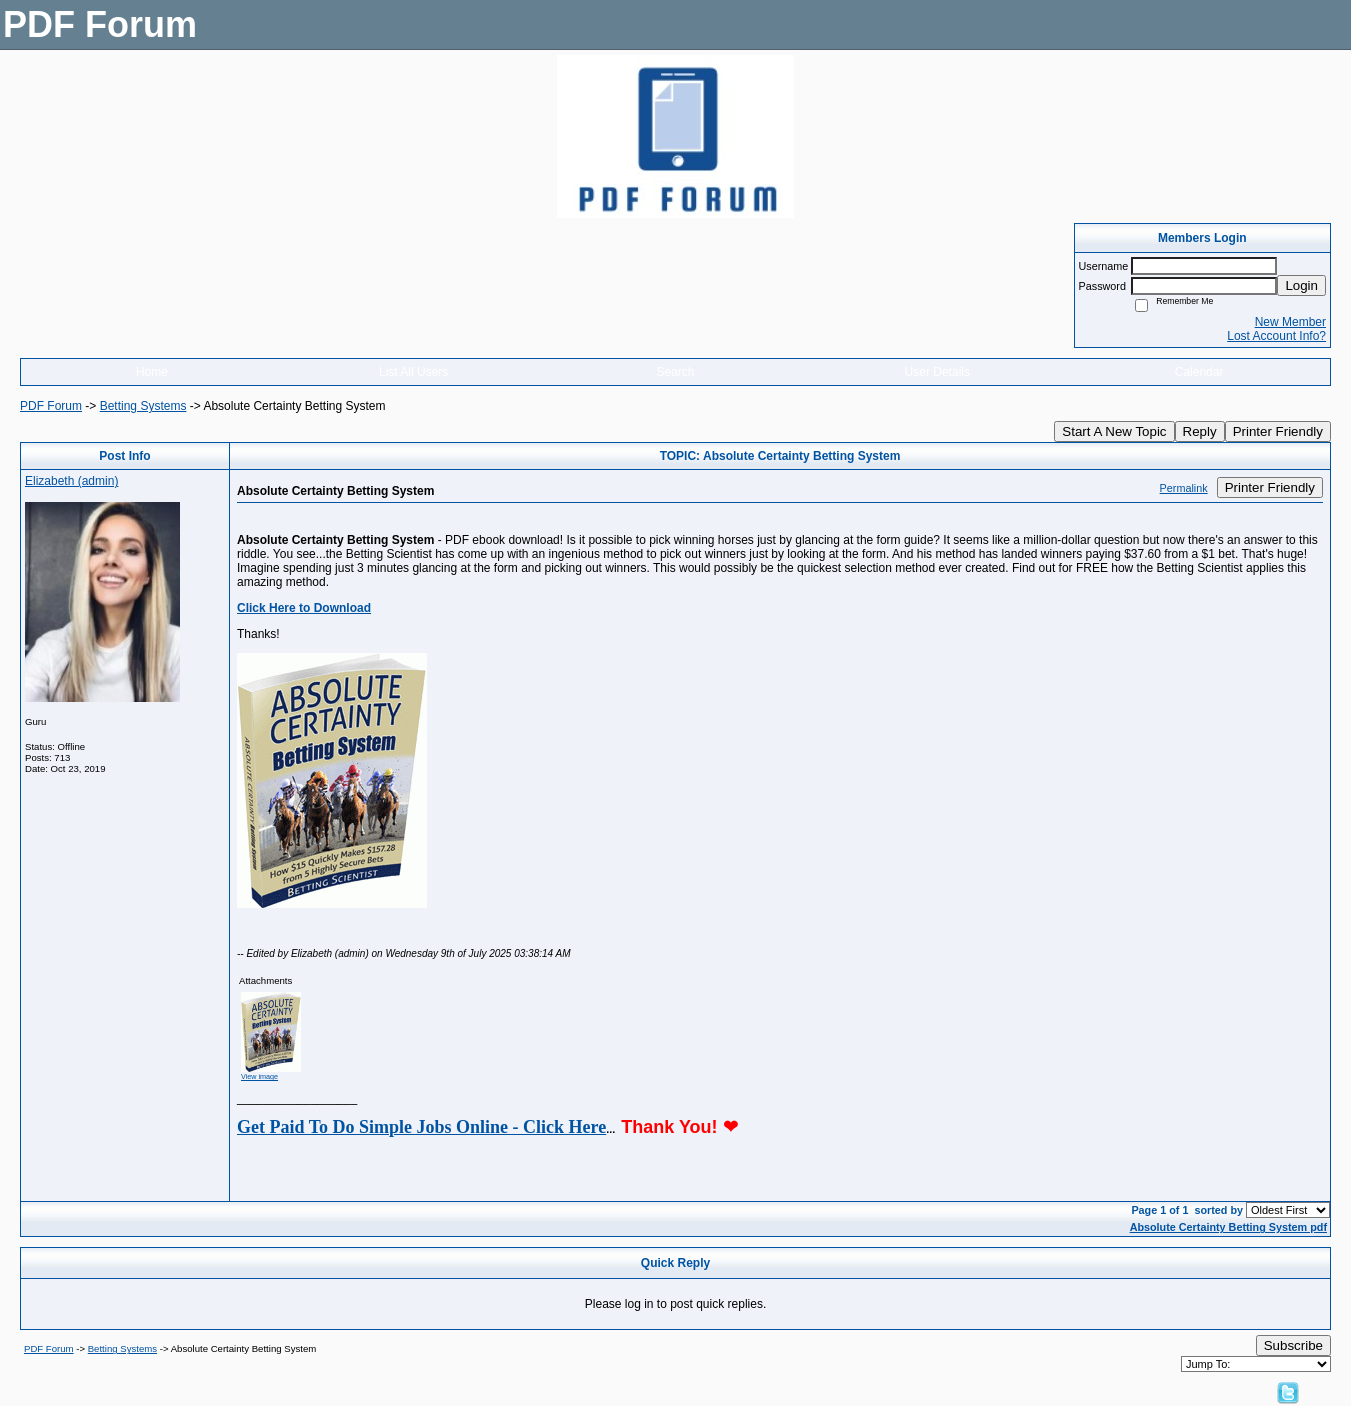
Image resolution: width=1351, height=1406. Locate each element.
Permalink (1184, 488)
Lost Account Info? (1276, 336)
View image (259, 1076)
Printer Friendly (1278, 431)
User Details (937, 372)
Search (675, 372)
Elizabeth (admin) (71, 481)
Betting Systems (143, 406)
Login (1301, 285)
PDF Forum (51, 406)
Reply (1200, 431)
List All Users (413, 372)
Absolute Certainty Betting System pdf (1228, 1227)
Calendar (1199, 372)
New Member (1290, 322)
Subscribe (1293, 1345)
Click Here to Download (304, 608)
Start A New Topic (1114, 431)
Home (152, 372)
